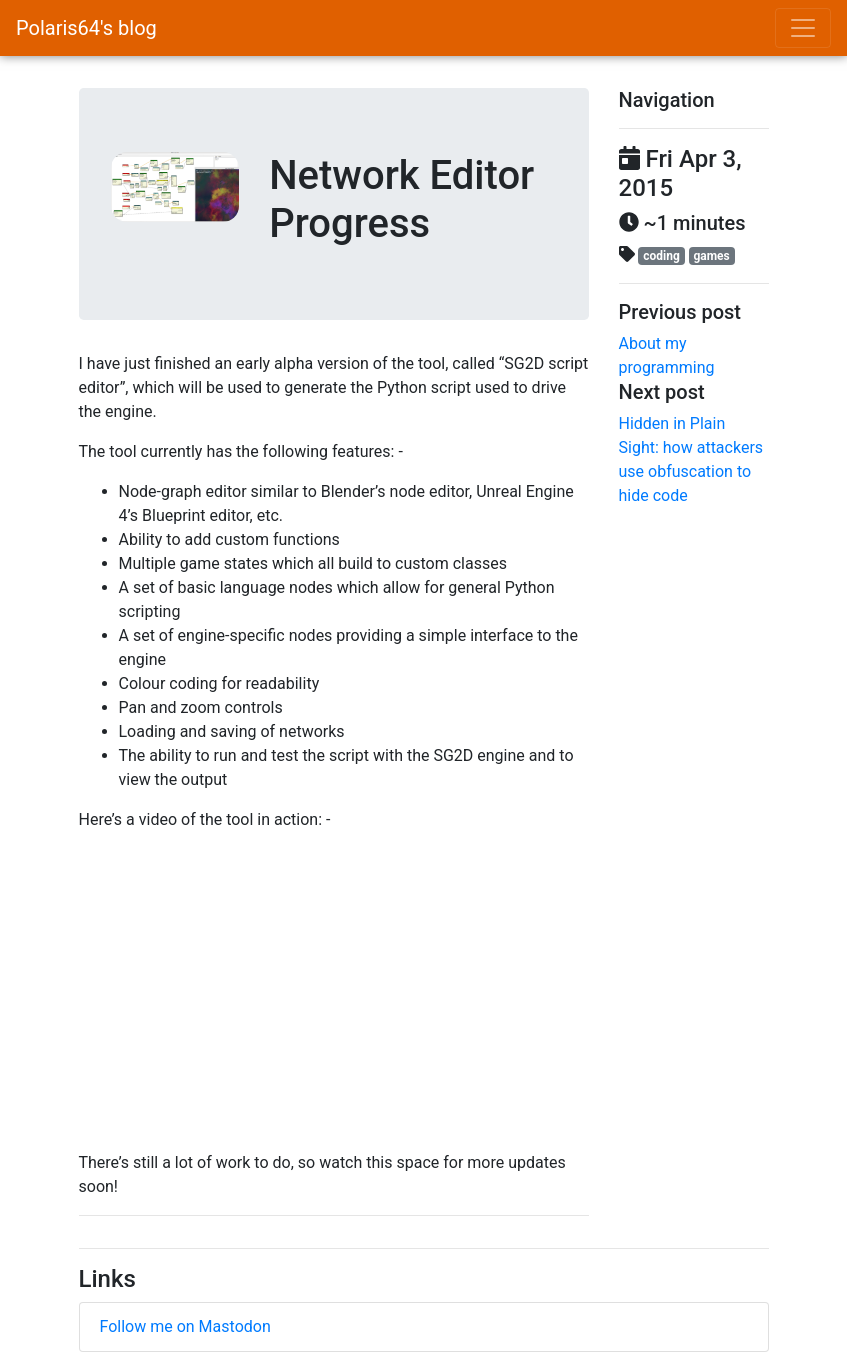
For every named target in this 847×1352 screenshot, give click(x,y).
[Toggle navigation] (803, 28)
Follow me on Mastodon (185, 1326)
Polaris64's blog (86, 28)
